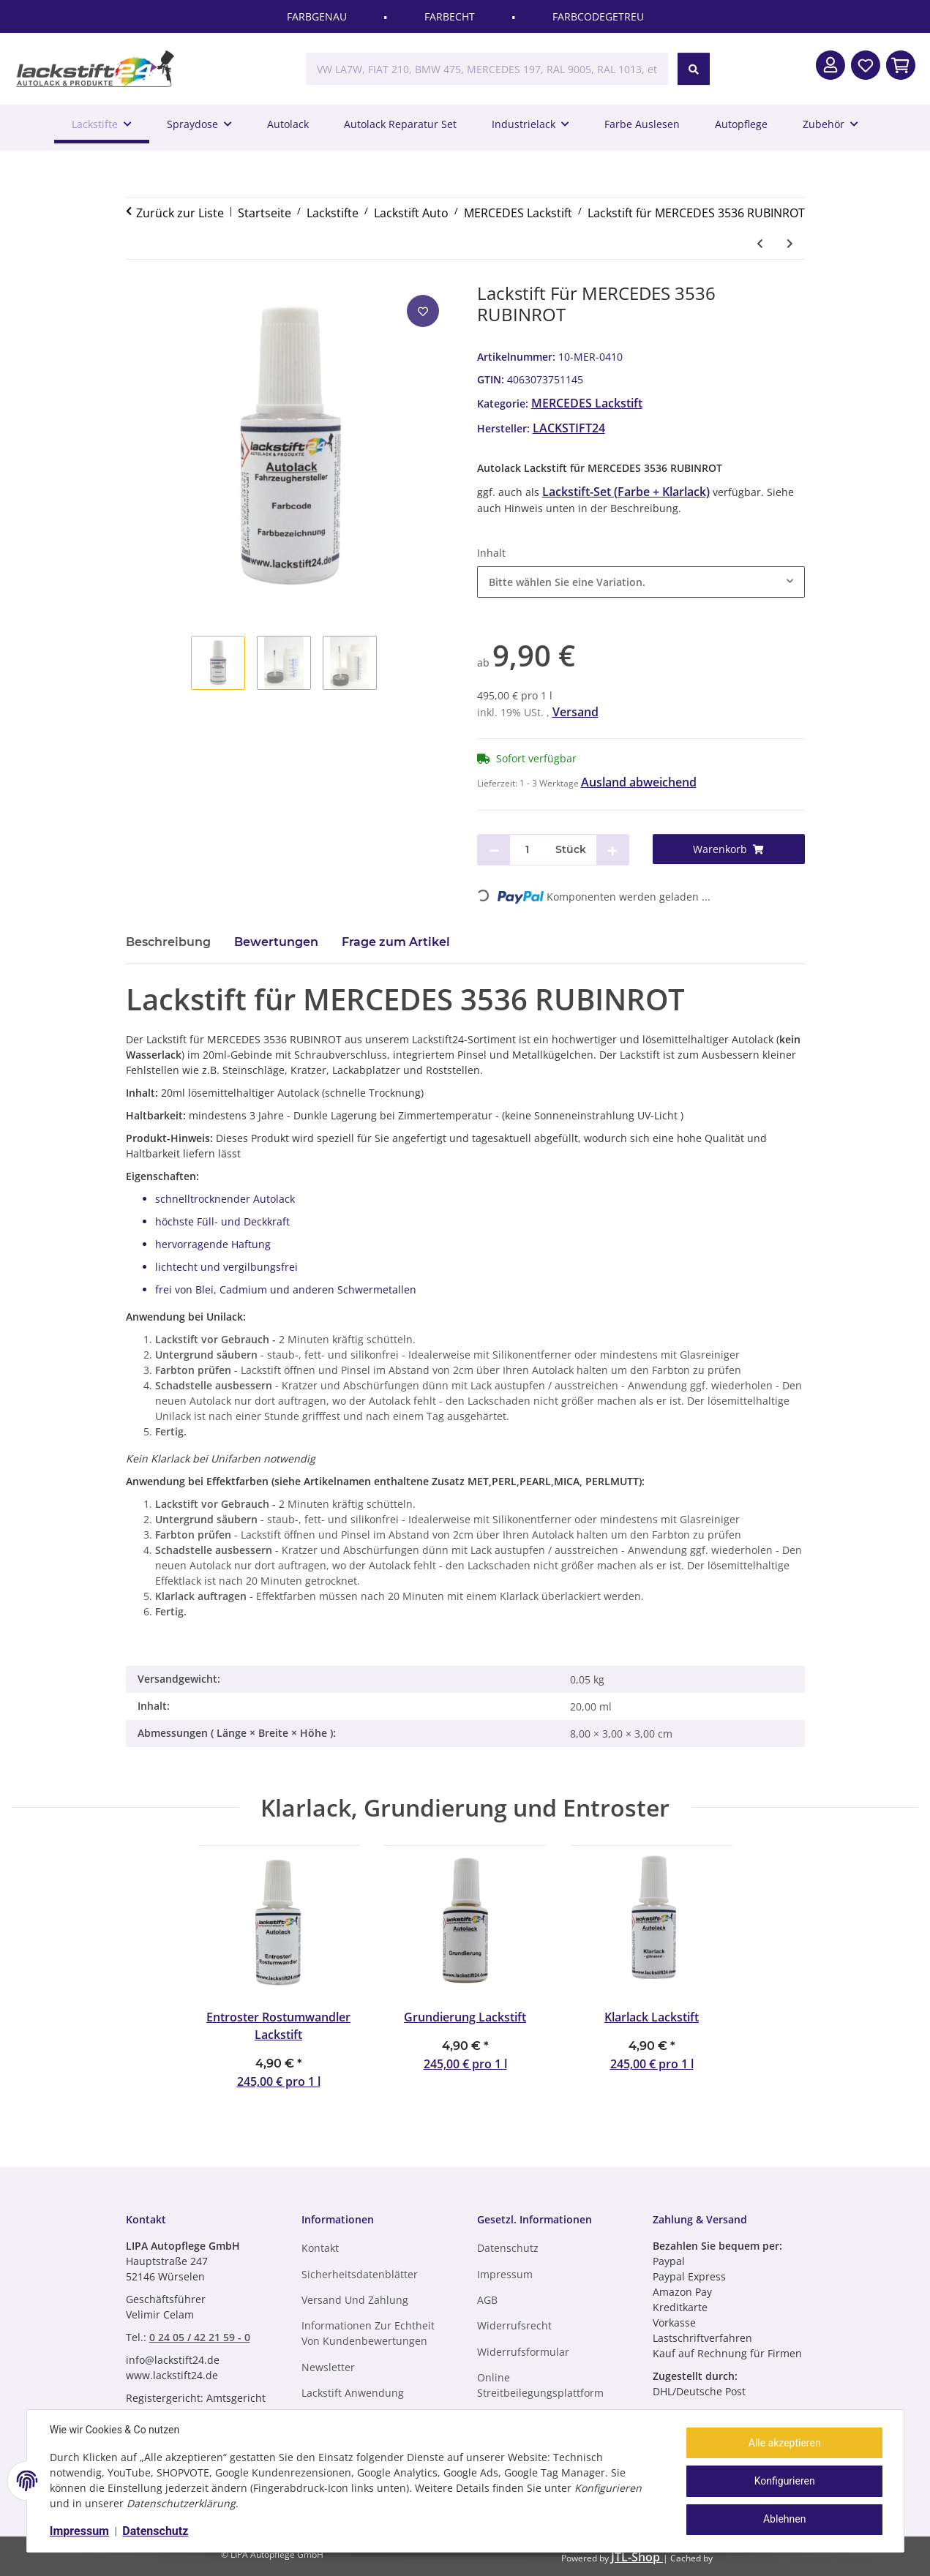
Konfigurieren (784, 2481)
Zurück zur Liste (180, 213)
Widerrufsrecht (514, 2325)
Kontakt (320, 2248)
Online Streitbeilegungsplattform (540, 2385)
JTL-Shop (637, 2557)
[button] (830, 65)
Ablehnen (783, 2519)
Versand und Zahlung (354, 2300)
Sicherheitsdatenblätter (359, 2274)
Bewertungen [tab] (276, 942)
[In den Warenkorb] (900, 65)
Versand (575, 712)
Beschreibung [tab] (168, 942)
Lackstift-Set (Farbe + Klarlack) (626, 492)
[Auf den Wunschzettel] (423, 311)
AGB (487, 2300)
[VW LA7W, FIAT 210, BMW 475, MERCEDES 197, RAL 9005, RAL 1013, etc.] (487, 69)
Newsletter (328, 2367)
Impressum (80, 2531)
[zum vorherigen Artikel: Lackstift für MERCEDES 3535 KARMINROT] (760, 243)
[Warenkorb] (729, 849)
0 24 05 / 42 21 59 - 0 (199, 2337)
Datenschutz (156, 2531)
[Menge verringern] (494, 850)
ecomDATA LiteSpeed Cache (793, 2557)
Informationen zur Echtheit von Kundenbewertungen (368, 2333)
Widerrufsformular (523, 2352)
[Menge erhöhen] (612, 850)
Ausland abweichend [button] (639, 782)
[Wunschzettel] (865, 65)
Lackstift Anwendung (352, 2393)
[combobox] (641, 582)
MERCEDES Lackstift (586, 403)
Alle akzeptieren (784, 2443)
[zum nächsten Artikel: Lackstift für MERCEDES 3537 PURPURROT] (790, 243)
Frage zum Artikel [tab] (396, 942)
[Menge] (527, 850)
